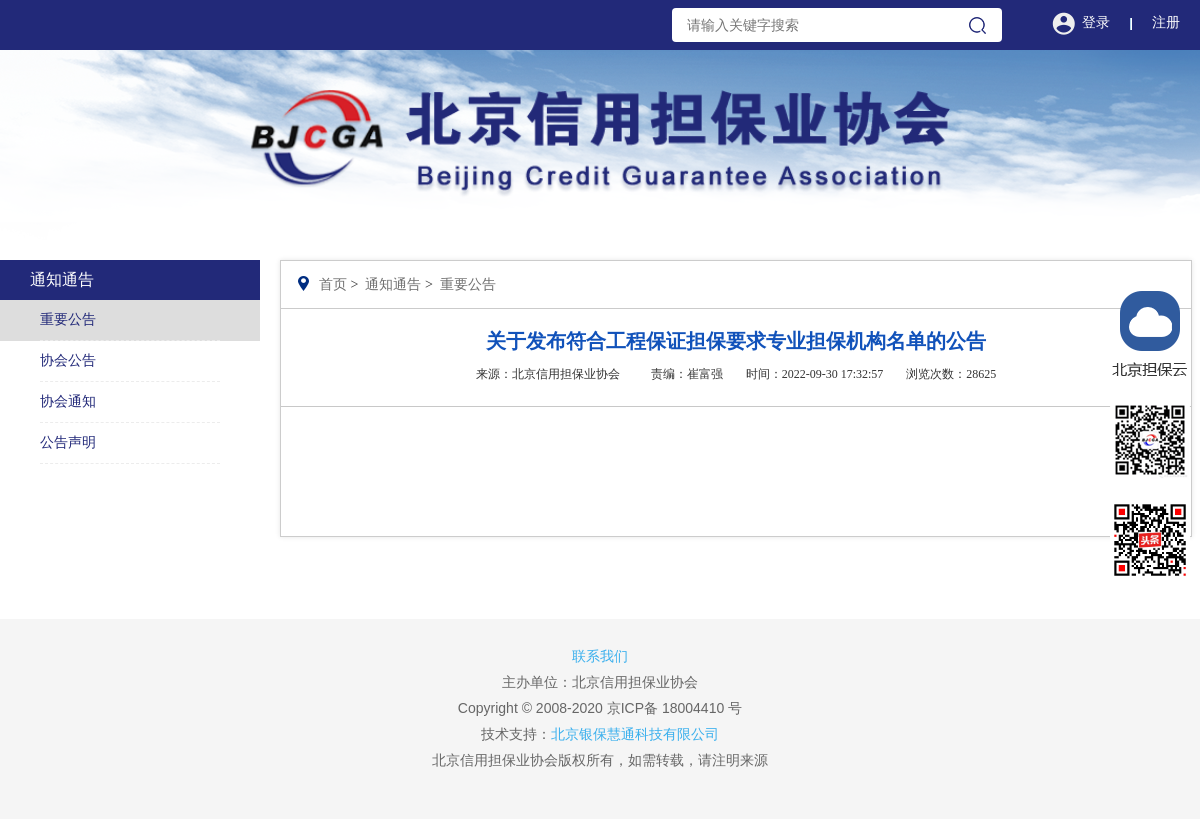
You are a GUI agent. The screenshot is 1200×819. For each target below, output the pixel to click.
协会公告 (68, 360)
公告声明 (68, 442)
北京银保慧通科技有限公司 (635, 734)
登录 (1096, 22)
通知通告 (393, 284)
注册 (1166, 22)
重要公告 (68, 319)
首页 (333, 284)
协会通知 (68, 401)
